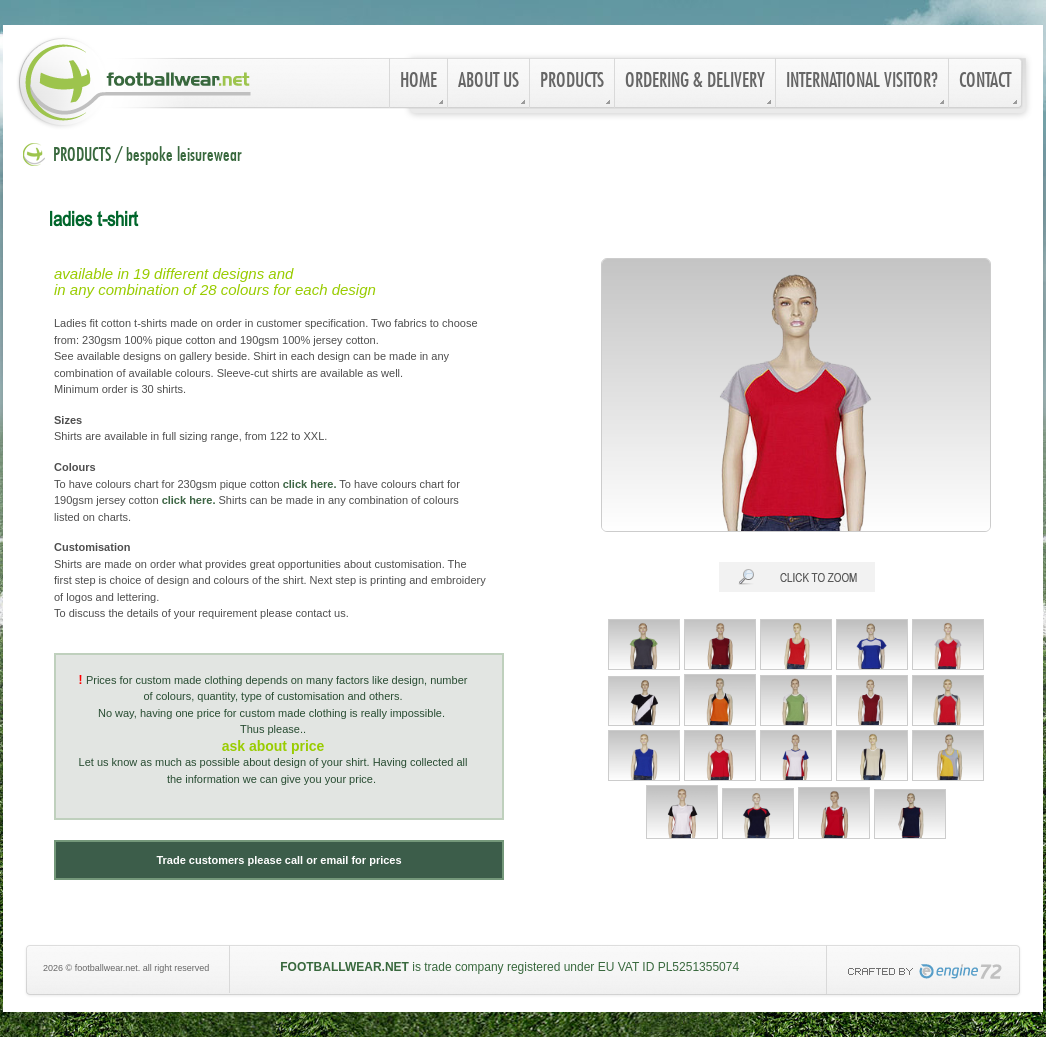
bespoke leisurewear (184, 156)
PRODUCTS (82, 156)
